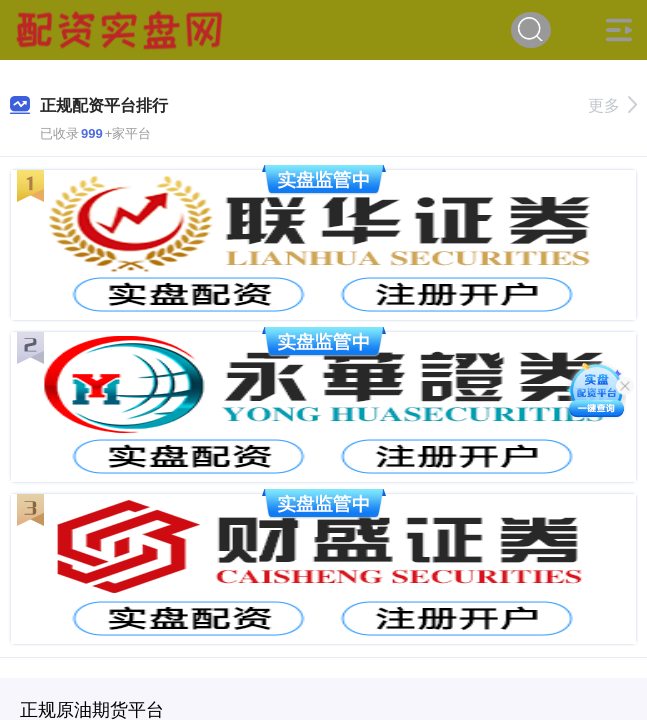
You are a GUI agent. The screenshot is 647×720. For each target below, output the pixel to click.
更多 (612, 105)
